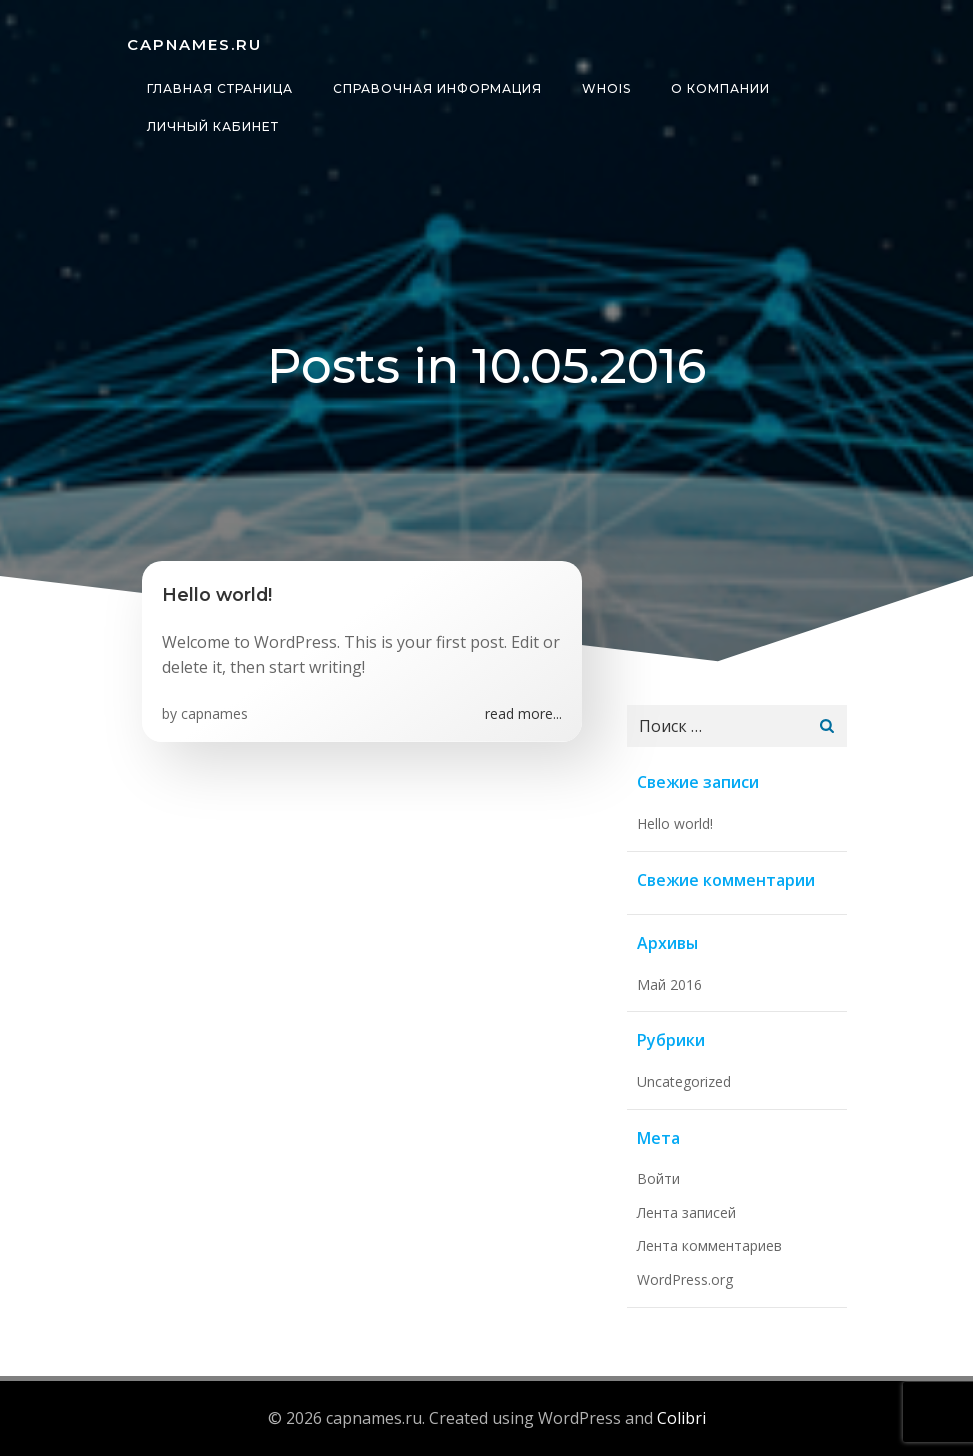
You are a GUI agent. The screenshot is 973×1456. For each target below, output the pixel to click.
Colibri (681, 1418)
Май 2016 (669, 984)
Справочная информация (437, 88)
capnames (214, 713)
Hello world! (675, 823)
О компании (720, 88)
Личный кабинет (213, 126)
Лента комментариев (709, 1245)
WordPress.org (685, 1279)
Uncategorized (684, 1081)
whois (606, 88)
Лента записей (686, 1212)
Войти (658, 1178)
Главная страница (220, 88)
